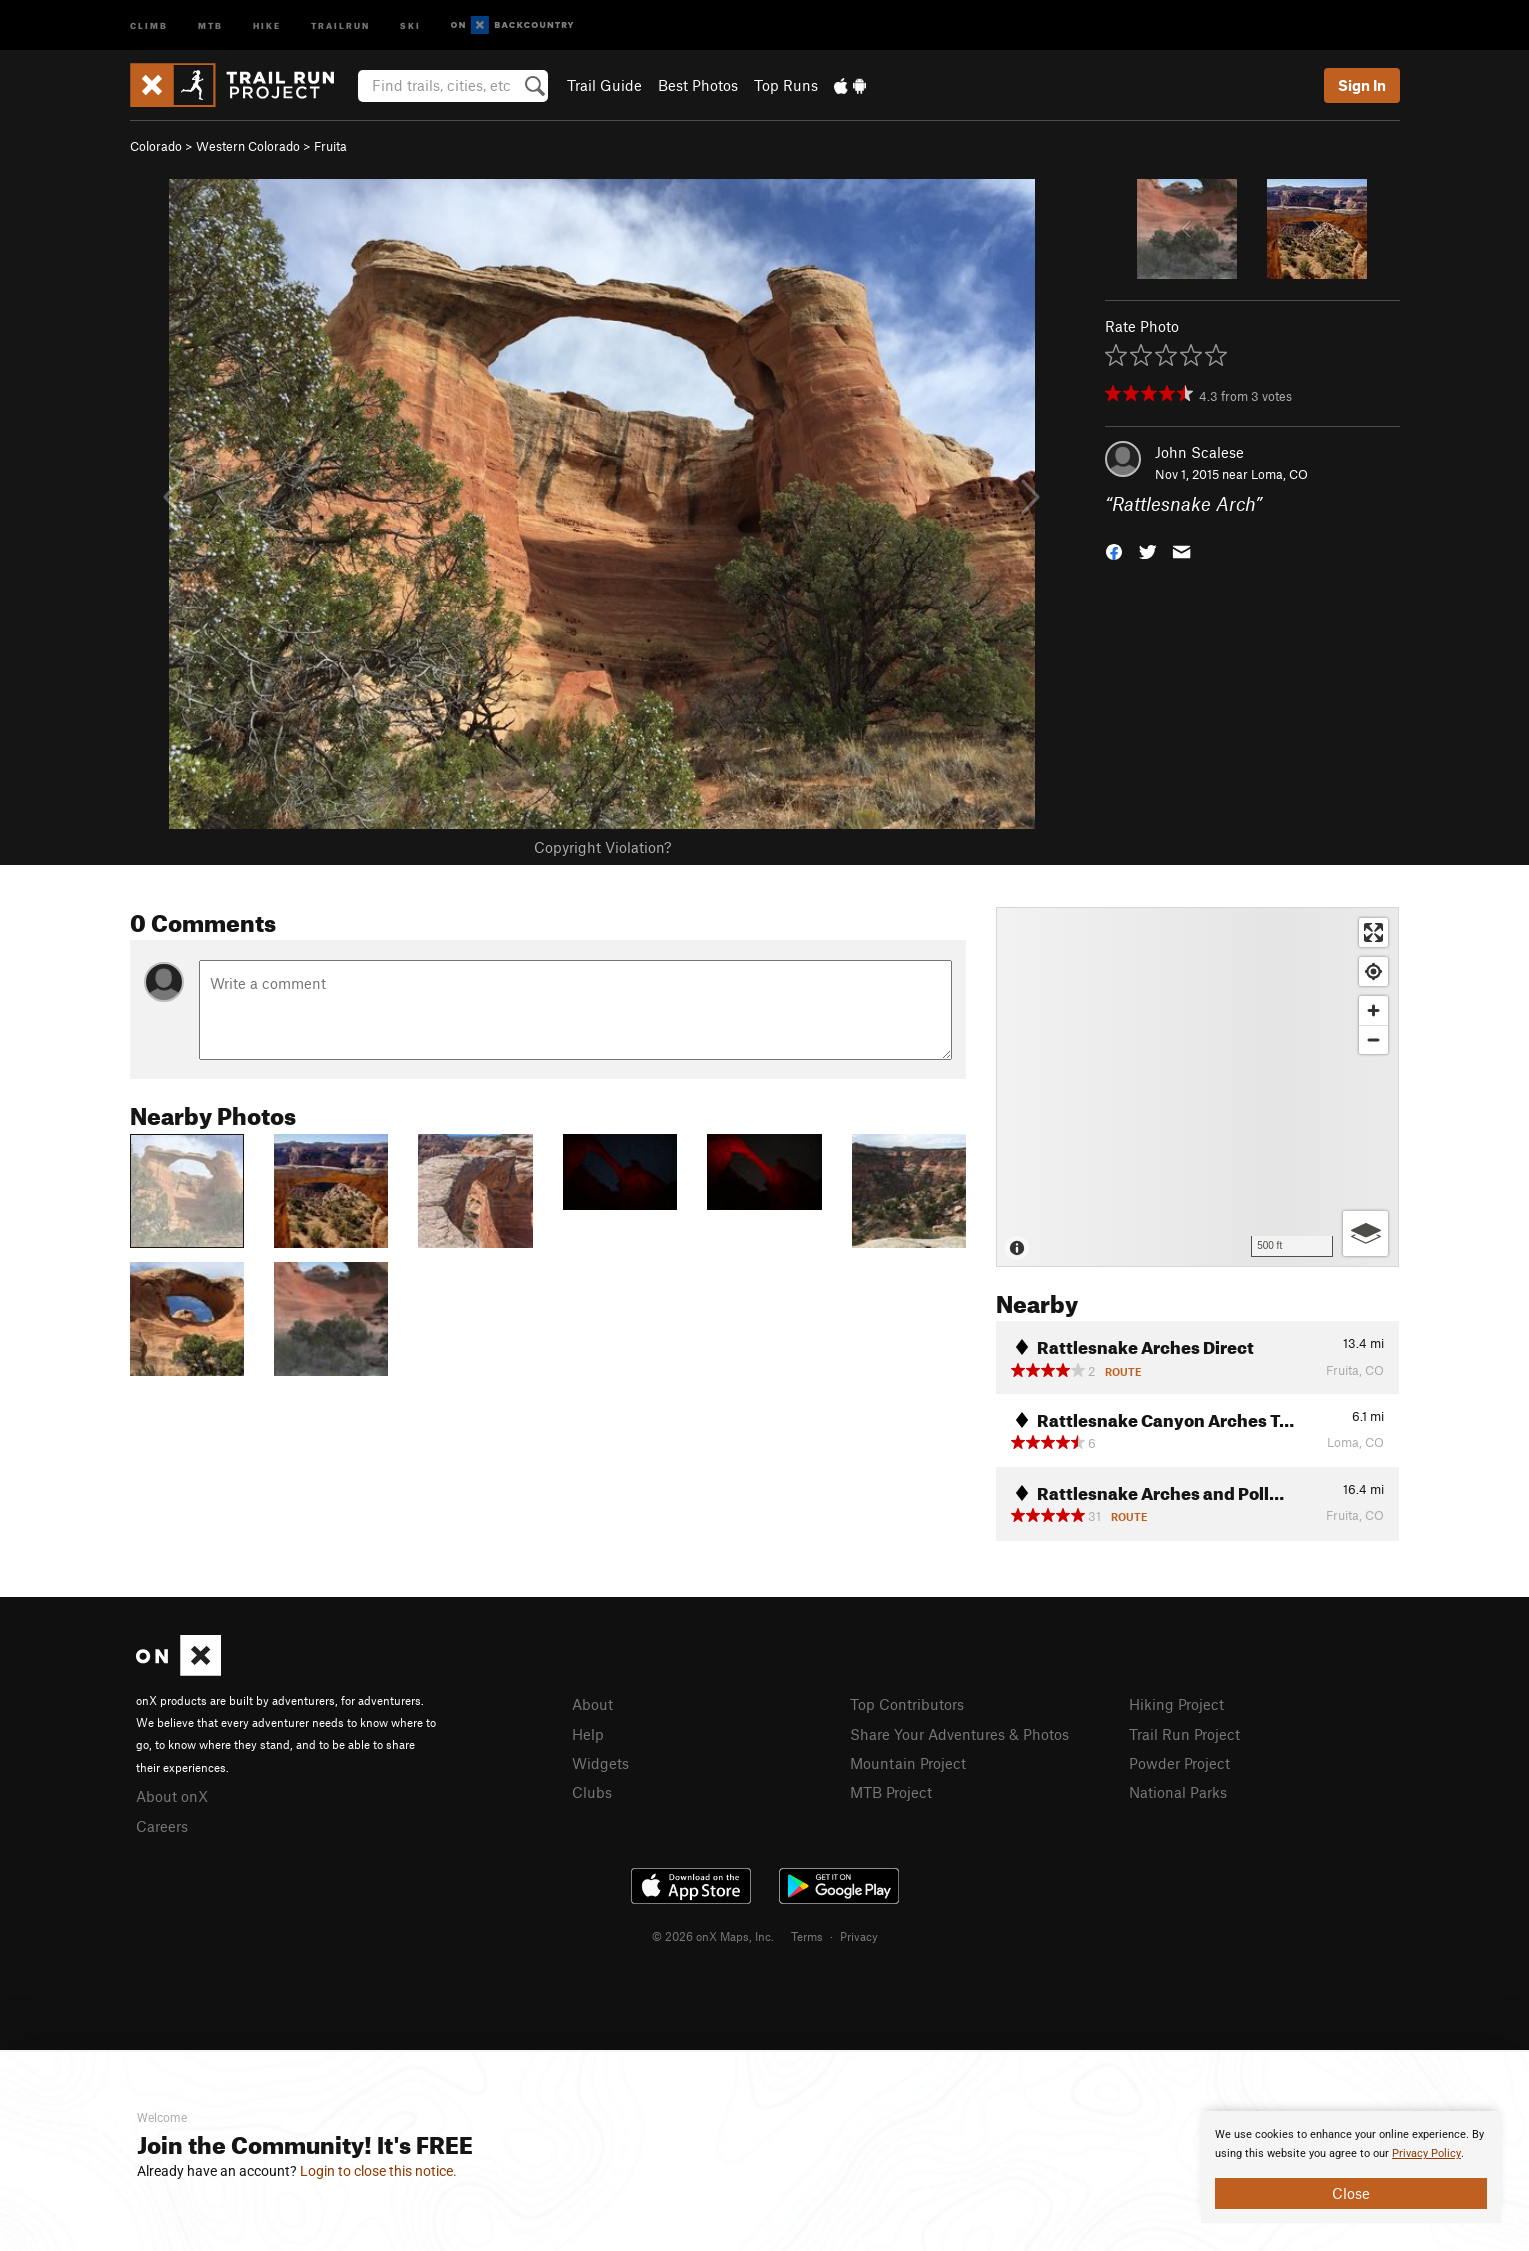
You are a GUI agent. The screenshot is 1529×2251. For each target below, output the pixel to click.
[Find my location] (1373, 971)
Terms (807, 1936)
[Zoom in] (1373, 1010)
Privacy (859, 1936)
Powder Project (1179, 1763)
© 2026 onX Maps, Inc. (713, 1936)
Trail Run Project (1184, 1734)
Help (588, 1734)
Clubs (592, 1792)
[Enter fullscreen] (1373, 932)
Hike (267, 24)
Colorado (156, 146)
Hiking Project (1176, 1704)
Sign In (1362, 85)
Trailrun (340, 24)
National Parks (1178, 1792)
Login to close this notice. (378, 2171)
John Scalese (1199, 452)
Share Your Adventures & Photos (959, 1734)
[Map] (1197, 1087)
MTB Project (891, 1792)
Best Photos (698, 85)
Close (1351, 2193)
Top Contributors (907, 1704)
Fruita (330, 146)
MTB (210, 24)
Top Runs (786, 85)
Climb (149, 24)
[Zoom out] (1373, 1039)
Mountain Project (908, 1763)
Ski (410, 24)
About (592, 1704)
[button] (1114, 550)
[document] (1351, 2167)
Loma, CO (1279, 474)
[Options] (1365, 1233)
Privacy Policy (1426, 2153)
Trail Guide (604, 85)
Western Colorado (248, 146)
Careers (162, 1826)
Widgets (600, 1763)
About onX (172, 1796)
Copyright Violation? (602, 847)
